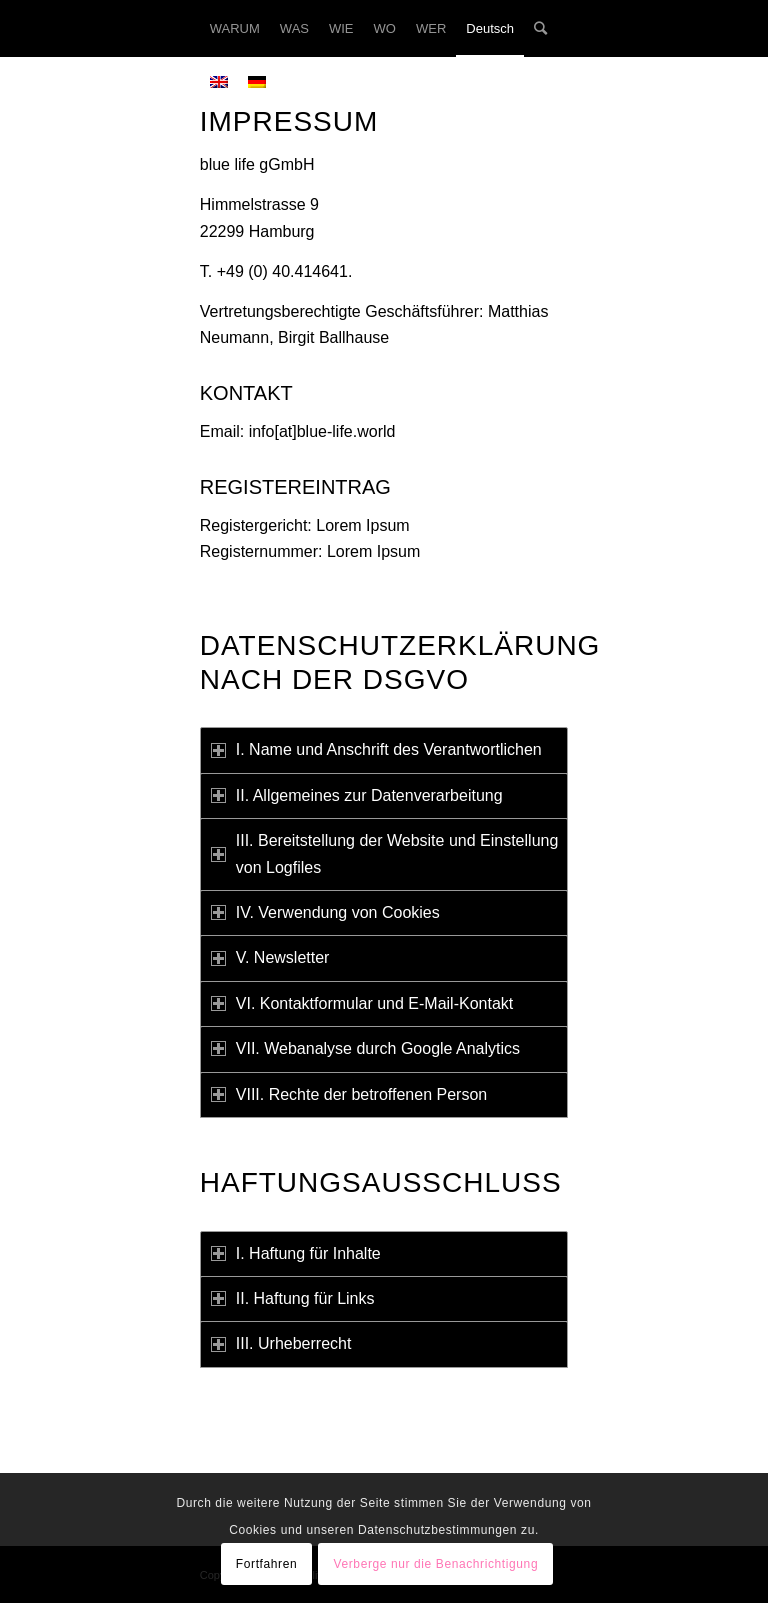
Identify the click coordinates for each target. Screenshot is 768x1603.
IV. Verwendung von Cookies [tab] (325, 912)
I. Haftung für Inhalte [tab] (296, 1253)
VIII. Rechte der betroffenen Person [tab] (349, 1094)
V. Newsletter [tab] (270, 957)
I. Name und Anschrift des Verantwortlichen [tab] (376, 749)
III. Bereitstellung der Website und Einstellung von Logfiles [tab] (385, 853)
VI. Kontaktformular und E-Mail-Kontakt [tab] (362, 1003)
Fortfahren (266, 1564)
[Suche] (540, 28)
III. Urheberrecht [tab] (281, 1343)
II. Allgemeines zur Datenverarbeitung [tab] (357, 795)
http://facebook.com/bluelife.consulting (443, 1468)
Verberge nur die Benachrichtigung (436, 1564)
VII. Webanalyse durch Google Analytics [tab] (365, 1048)
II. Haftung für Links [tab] (293, 1298)
